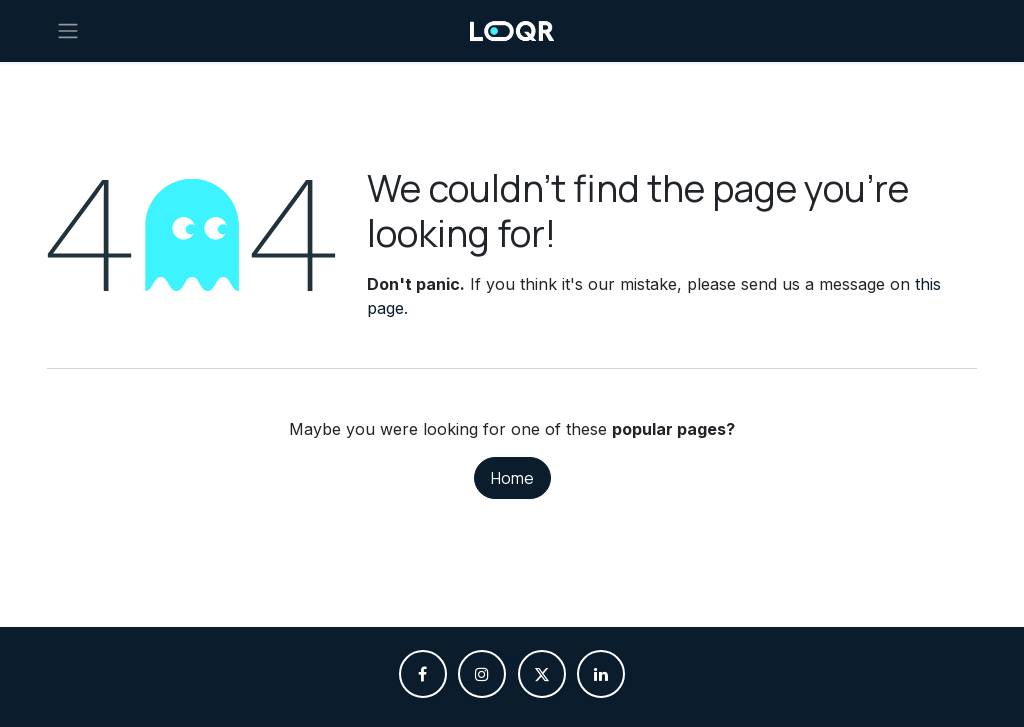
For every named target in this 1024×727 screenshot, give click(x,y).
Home (512, 478)
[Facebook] (423, 674)
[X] (542, 674)
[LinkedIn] (601, 674)
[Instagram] (482, 674)
